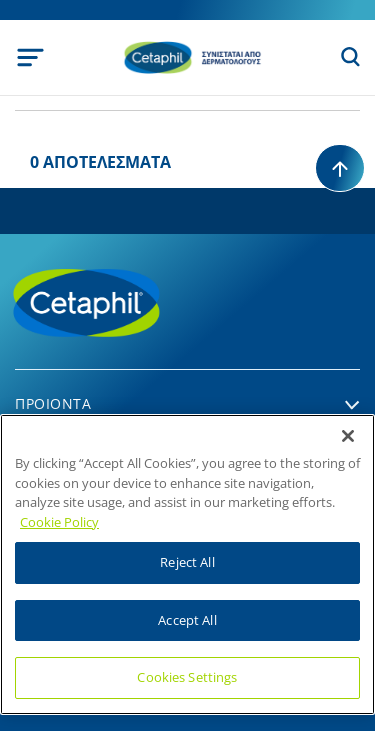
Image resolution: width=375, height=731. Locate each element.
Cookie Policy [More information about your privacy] (59, 522)
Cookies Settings (187, 677)
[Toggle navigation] (30, 57)
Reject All (187, 562)
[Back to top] (340, 168)
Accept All (187, 620)
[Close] (348, 436)
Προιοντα (53, 403)
